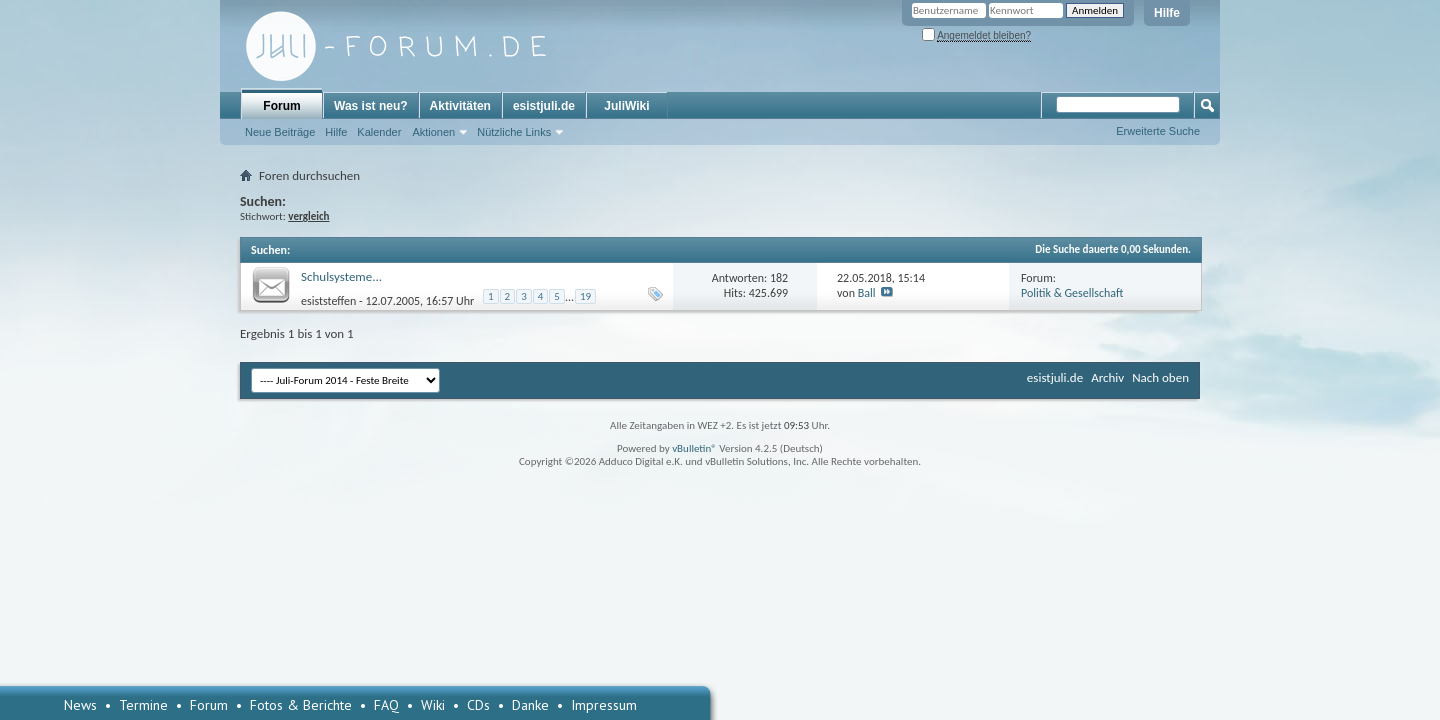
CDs (478, 705)
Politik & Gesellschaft (1072, 293)
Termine (143, 705)
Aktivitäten (460, 106)
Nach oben (1160, 377)
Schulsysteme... (341, 276)
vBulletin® (694, 448)
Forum (281, 106)
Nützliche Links (514, 132)
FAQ (386, 705)
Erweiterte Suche (1158, 131)
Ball (867, 293)
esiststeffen (328, 300)
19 (585, 296)
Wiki (433, 705)
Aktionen (433, 132)
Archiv (1107, 377)
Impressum (604, 705)
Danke (530, 705)
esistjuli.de (544, 106)
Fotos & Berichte (301, 705)
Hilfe (1167, 13)
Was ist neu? (371, 106)
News (80, 705)
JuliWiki (626, 106)
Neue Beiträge (280, 132)
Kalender (379, 132)
